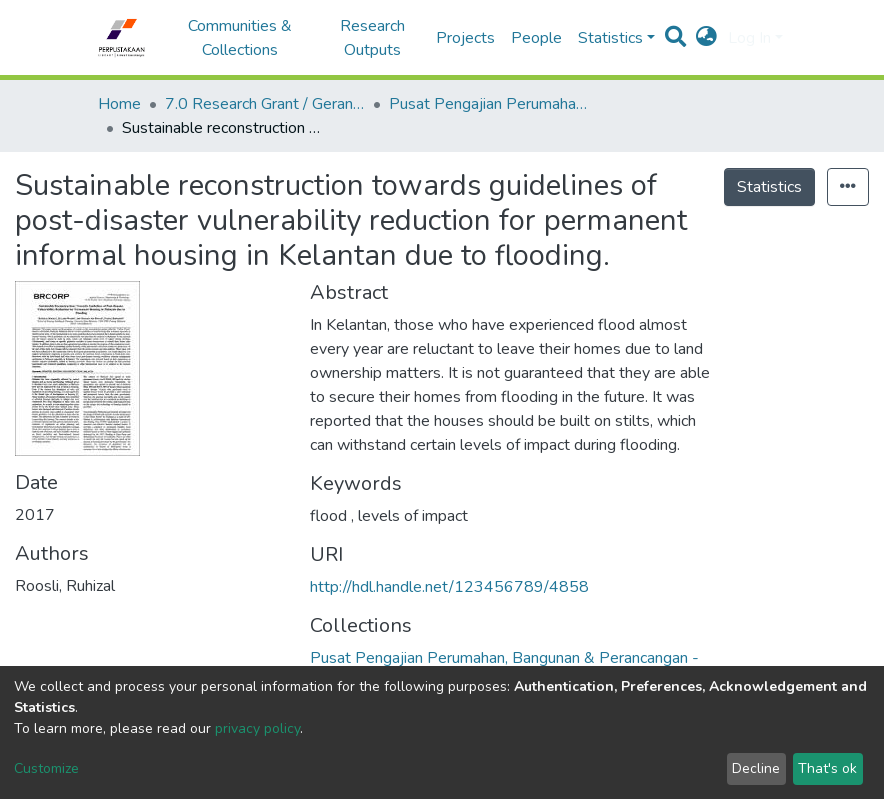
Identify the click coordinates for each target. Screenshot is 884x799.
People (536, 38)
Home (119, 104)
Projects (465, 38)
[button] (706, 38)
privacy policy (257, 728)
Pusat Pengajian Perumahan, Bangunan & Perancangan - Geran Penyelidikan (489, 104)
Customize (46, 768)
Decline (756, 768)
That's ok (827, 768)
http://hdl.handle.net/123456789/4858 (449, 587)
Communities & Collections (240, 38)
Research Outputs (372, 38)
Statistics (769, 187)
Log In (749, 38)
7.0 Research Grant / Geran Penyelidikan (265, 104)
